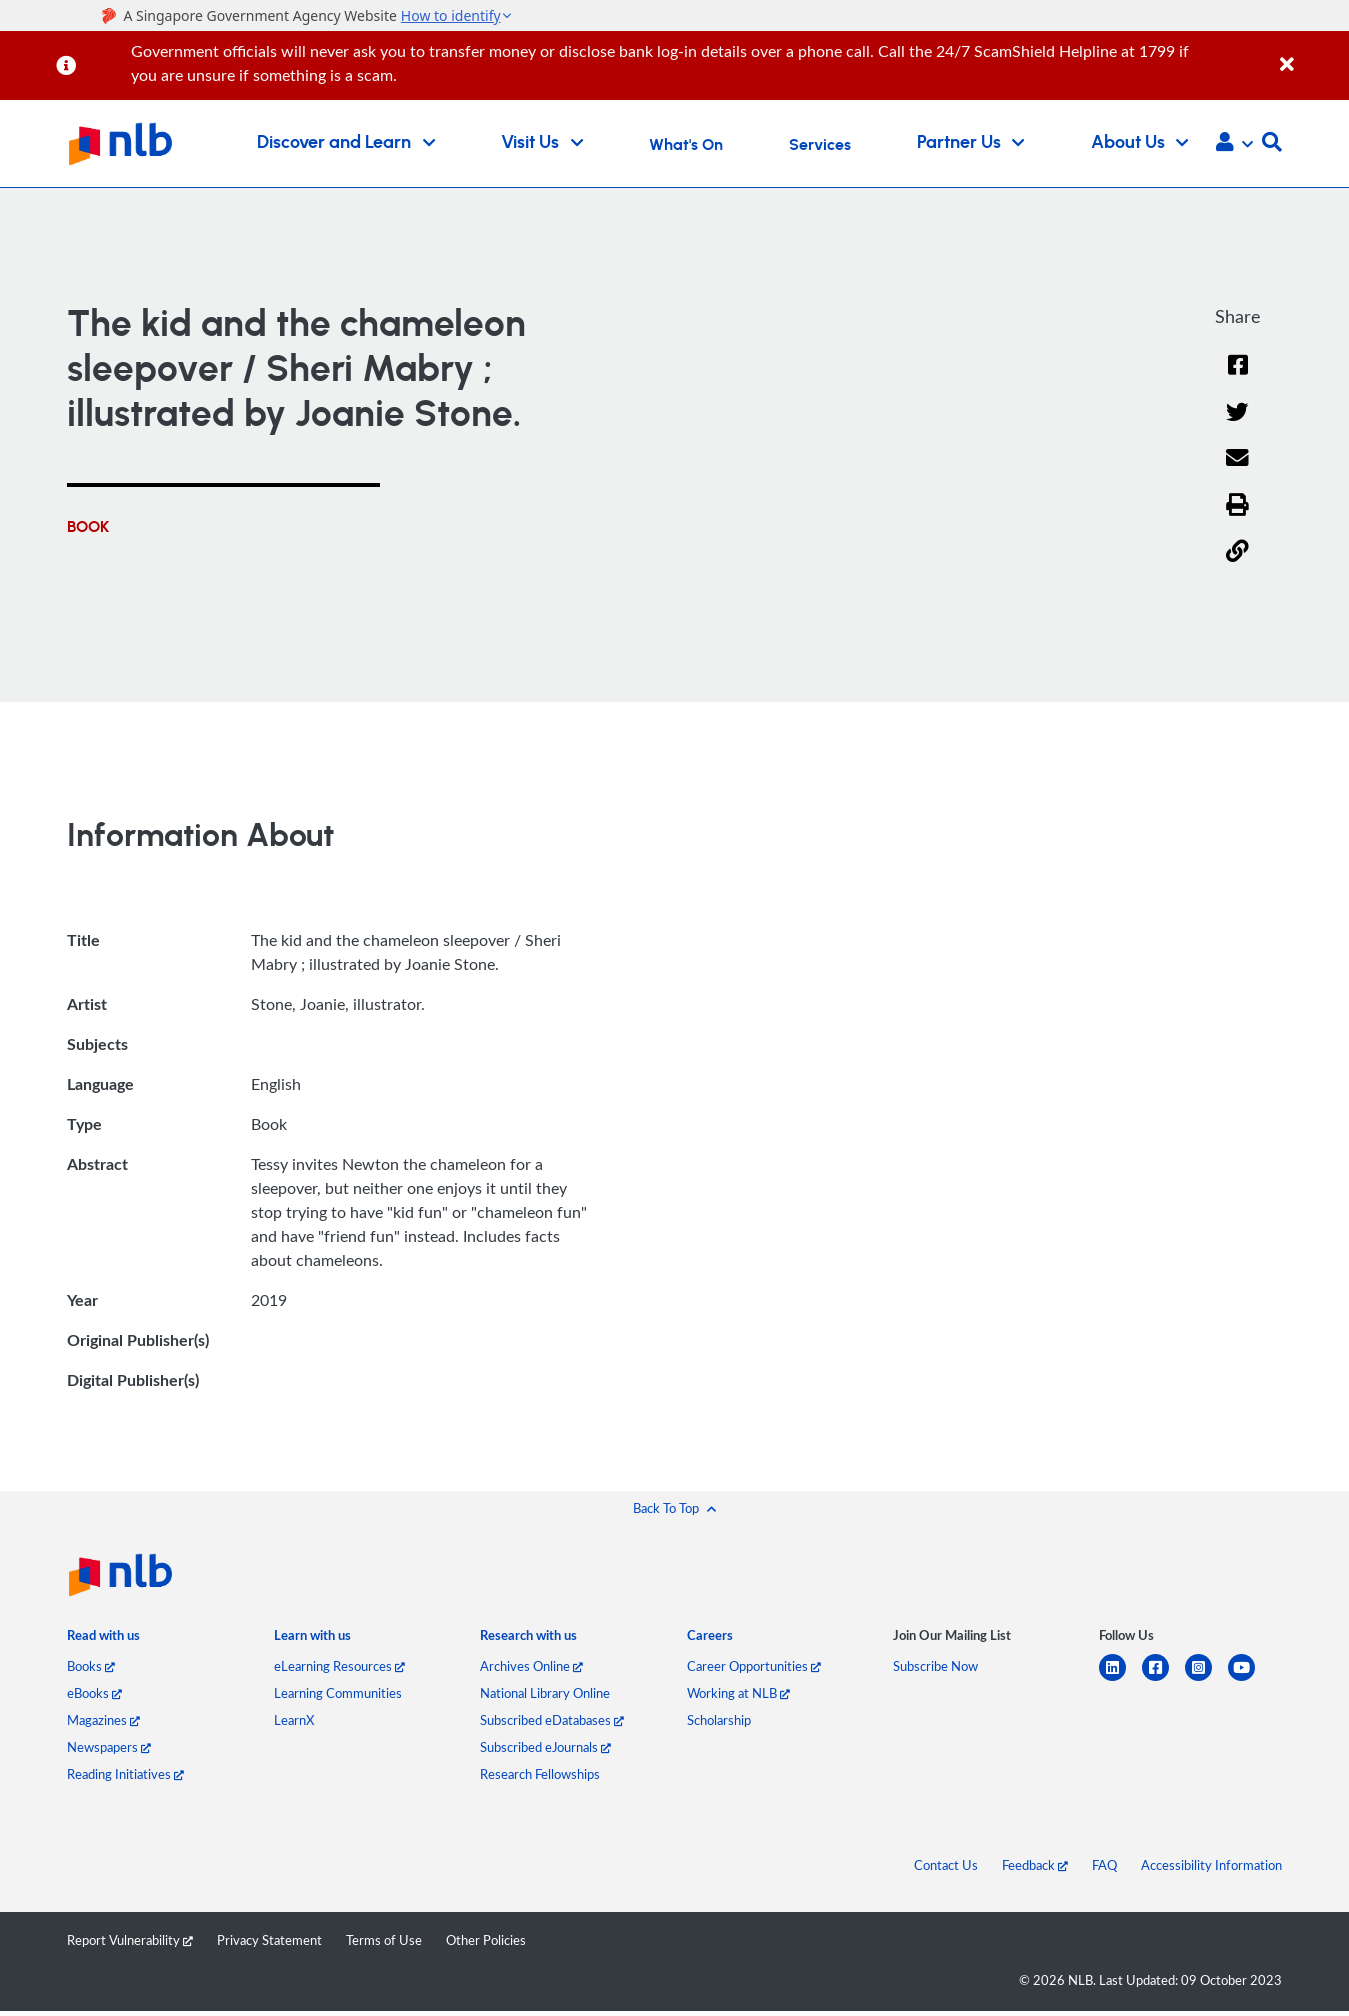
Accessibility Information (1211, 1865)
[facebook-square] (1163, 1679)
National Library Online (545, 1693)
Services (820, 145)
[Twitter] (1237, 424)
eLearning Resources (339, 1666)
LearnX (294, 1720)
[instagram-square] (1206, 1679)
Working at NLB (738, 1693)
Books (91, 1666)
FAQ (1104, 1865)
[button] (1234, 144)
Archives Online (531, 1666)
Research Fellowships (540, 1774)
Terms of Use (384, 1940)
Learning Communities (338, 1693)
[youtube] (1249, 1679)
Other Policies (486, 1940)
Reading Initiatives (125, 1774)
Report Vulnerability (130, 1940)
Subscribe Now (935, 1666)
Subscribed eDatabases (552, 1720)
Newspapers (109, 1747)
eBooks (94, 1693)
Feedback (1035, 1865)
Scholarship (719, 1720)
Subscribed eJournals (545, 1747)
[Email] (1237, 470)
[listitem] (103, 1640)
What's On (686, 145)
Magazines (103, 1720)
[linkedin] (1120, 1679)
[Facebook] (1238, 377)
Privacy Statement (269, 1940)
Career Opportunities (754, 1666)
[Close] (1311, 53)
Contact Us (946, 1865)
